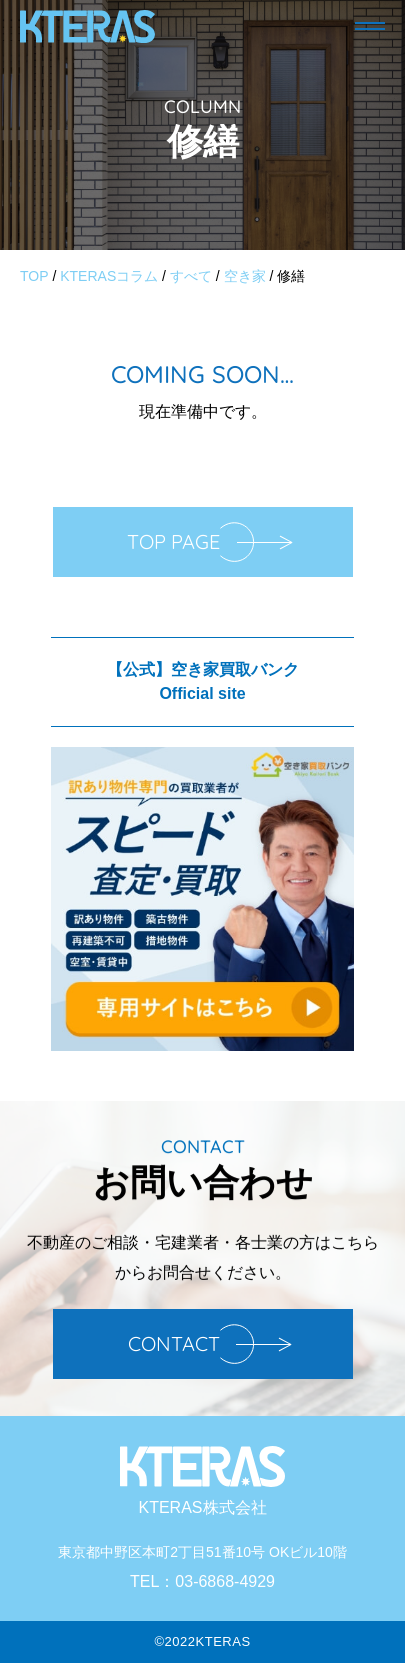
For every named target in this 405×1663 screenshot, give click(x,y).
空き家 (245, 276)
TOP (34, 276)
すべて (191, 276)
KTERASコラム (109, 276)
